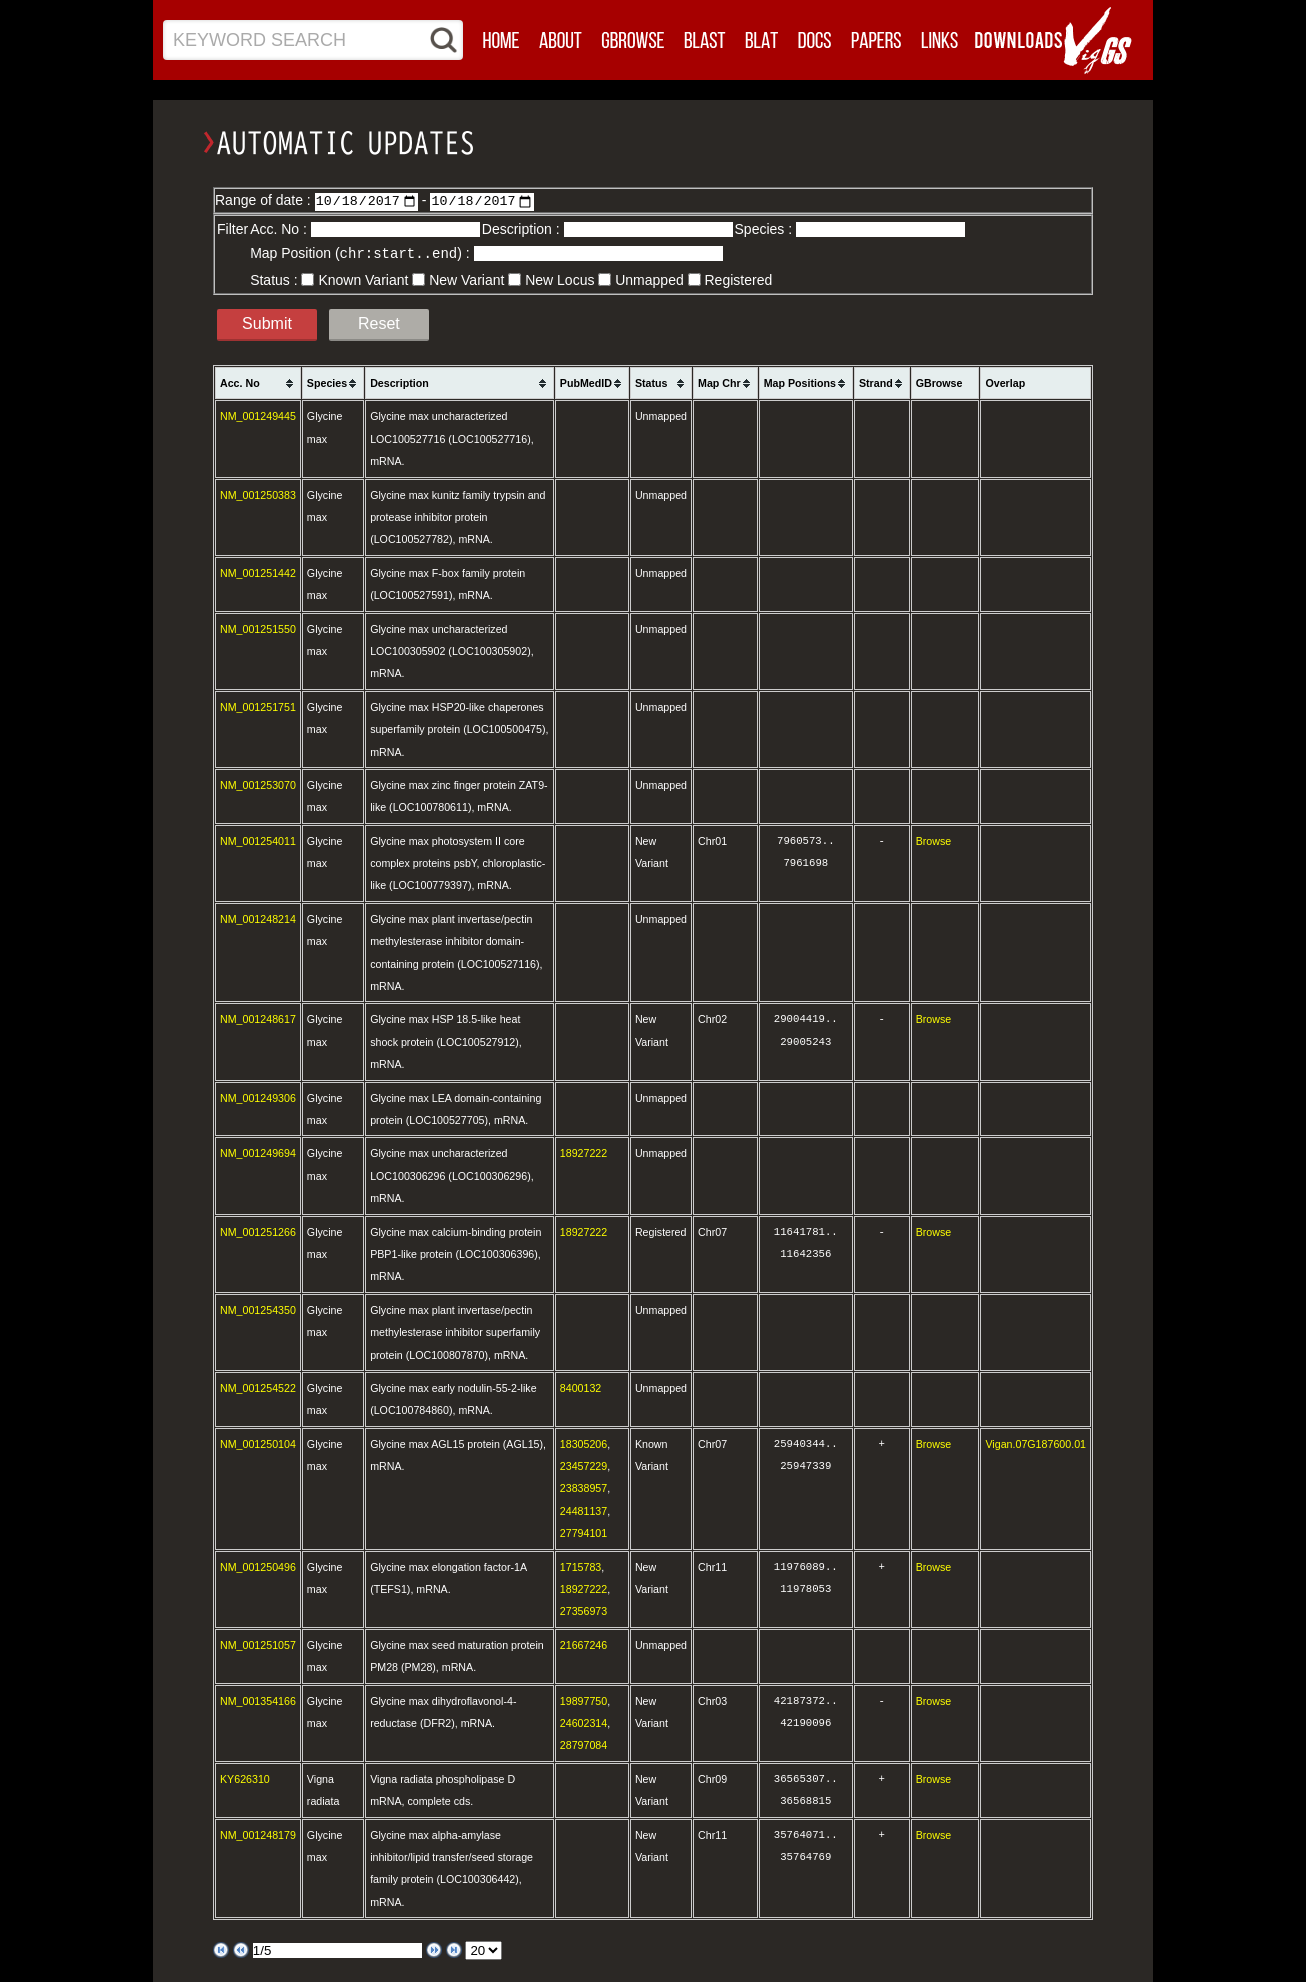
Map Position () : (361, 253)
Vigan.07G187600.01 (1035, 1443)
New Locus (559, 279)
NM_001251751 (258, 706)
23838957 (583, 1487)
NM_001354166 (258, 1700)
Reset (379, 322)
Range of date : (265, 200)
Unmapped (649, 279)
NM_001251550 (258, 628)
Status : (275, 279)
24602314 (583, 1722)
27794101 (583, 1532)
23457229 (583, 1465)
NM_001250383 (258, 494)
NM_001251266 (258, 1231)
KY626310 (245, 1778)
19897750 (583, 1700)
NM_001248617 (258, 1018)
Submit (267, 322)
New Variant (466, 279)
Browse (934, 840)
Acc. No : (280, 229)
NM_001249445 (258, 415)
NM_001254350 (258, 1309)
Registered (739, 279)
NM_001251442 (258, 572)
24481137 (583, 1510)
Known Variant (363, 279)
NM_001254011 (258, 840)
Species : (765, 229)
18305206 (583, 1443)
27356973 (583, 1610)
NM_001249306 (258, 1097)
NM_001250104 (258, 1443)
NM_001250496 (258, 1566)
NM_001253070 (258, 784)
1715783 (581, 1566)
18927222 (583, 1152)
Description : (523, 229)
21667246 (583, 1644)
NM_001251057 (258, 1644)
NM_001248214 (258, 918)
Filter (232, 229)
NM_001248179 (258, 1834)
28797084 (583, 1744)
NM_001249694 (258, 1152)
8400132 (581, 1387)
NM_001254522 (258, 1387)
